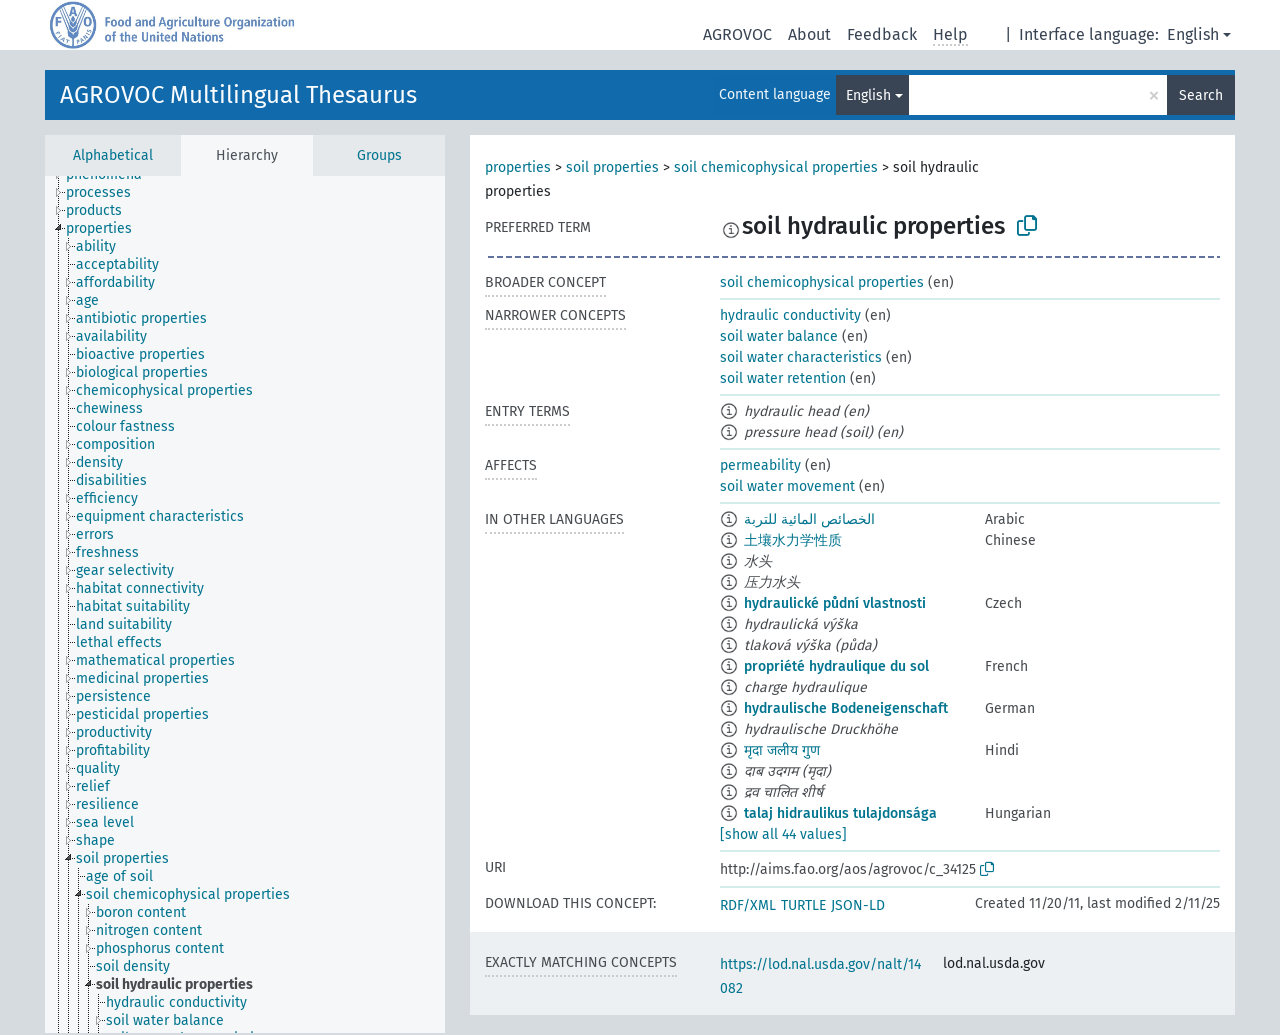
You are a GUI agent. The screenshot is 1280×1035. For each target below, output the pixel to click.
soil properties (612, 167)
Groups (379, 155)
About (809, 34)
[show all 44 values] (783, 834)
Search (1201, 95)
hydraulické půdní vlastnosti (835, 603)
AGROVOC (737, 34)
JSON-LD (858, 905)
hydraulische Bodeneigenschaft (846, 708)
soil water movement (787, 486)
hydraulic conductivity (790, 315)
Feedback (882, 34)
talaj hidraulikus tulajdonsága (840, 813)
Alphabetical (113, 155)
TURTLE (803, 905)
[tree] (245, 604)
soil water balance (779, 336)
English (1193, 34)
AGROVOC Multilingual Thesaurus (238, 95)
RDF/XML (748, 905)
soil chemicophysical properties (776, 167)
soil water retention (783, 378)
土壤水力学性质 (793, 540)
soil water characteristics (801, 357)
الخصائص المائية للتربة (809, 519)
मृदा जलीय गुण (782, 750)
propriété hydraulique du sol (836, 666)
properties (518, 167)
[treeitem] (107, 193)
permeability (760, 465)
